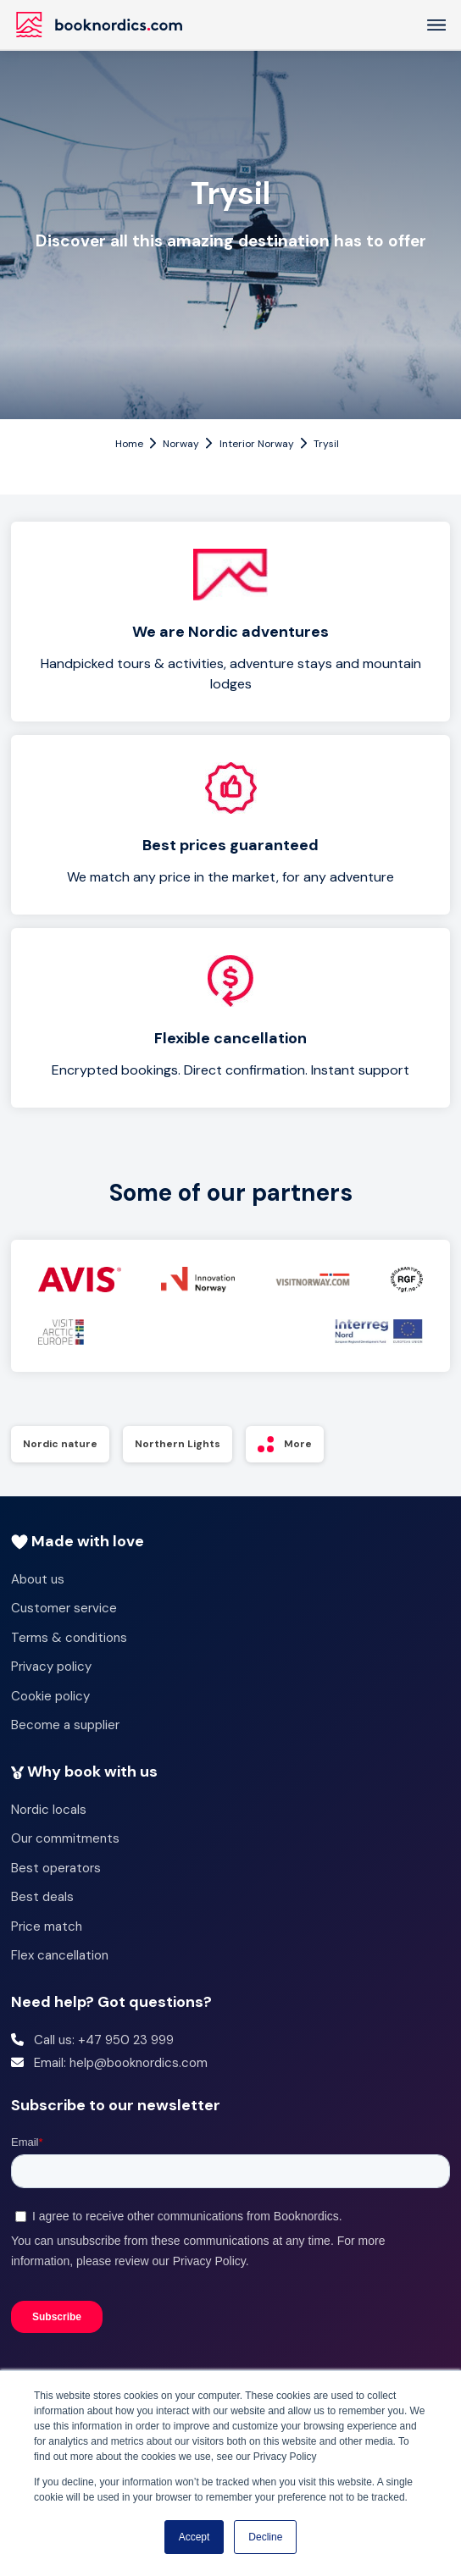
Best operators (56, 1868)
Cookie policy (50, 1696)
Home (129, 444)
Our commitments (65, 1838)
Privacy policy (51, 1666)
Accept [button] (194, 2537)
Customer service (64, 1608)
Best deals (42, 1896)
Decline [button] (265, 2537)
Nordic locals (48, 1809)
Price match (46, 1926)
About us (37, 1579)
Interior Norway (256, 444)
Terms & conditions (69, 1637)
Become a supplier (65, 1724)
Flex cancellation (59, 1955)
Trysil (326, 444)
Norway (181, 444)
